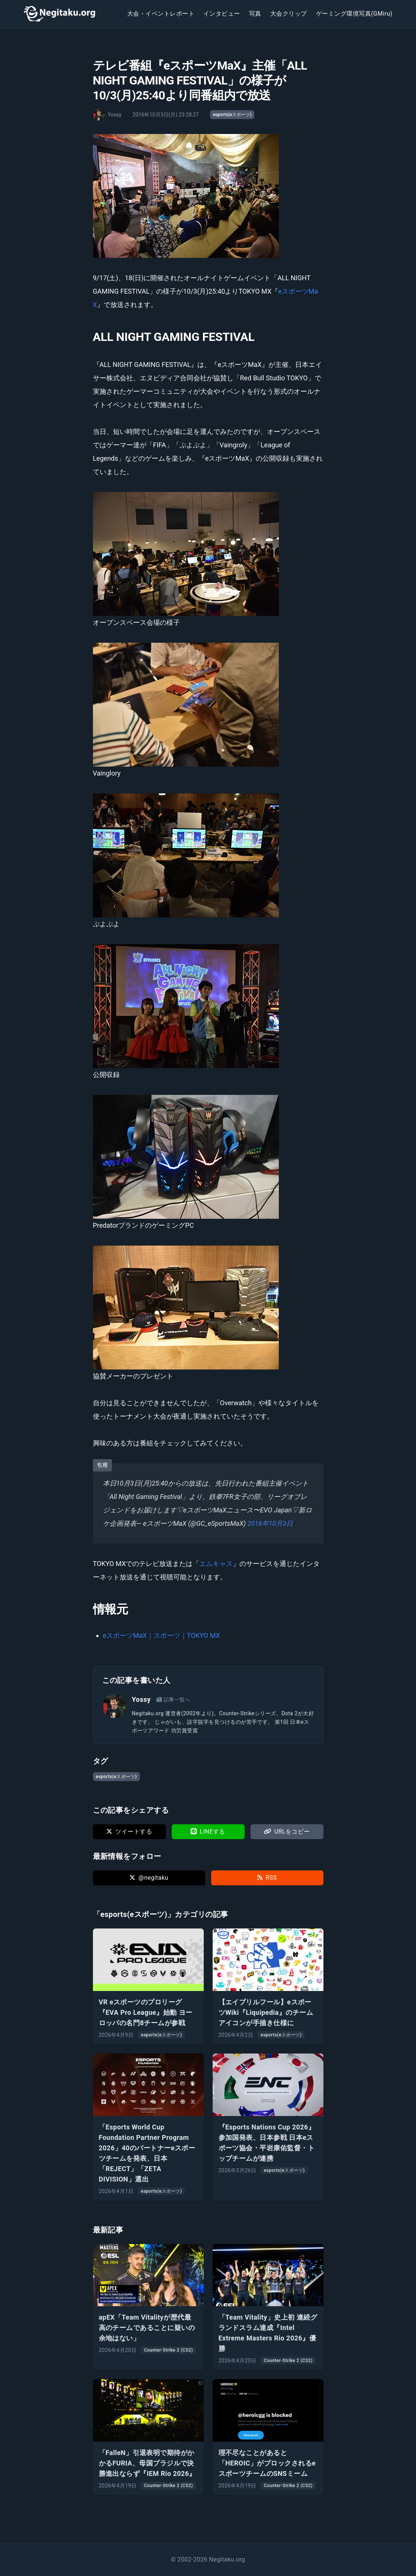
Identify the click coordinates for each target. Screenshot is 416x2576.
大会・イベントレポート (160, 13)
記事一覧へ (173, 1700)
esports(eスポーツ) (232, 114)
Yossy (141, 1699)
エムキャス (216, 1563)
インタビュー (221, 13)
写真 (255, 13)
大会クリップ (288, 13)
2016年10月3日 (270, 1523)
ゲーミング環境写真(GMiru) (354, 13)
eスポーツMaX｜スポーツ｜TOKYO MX (161, 1635)
